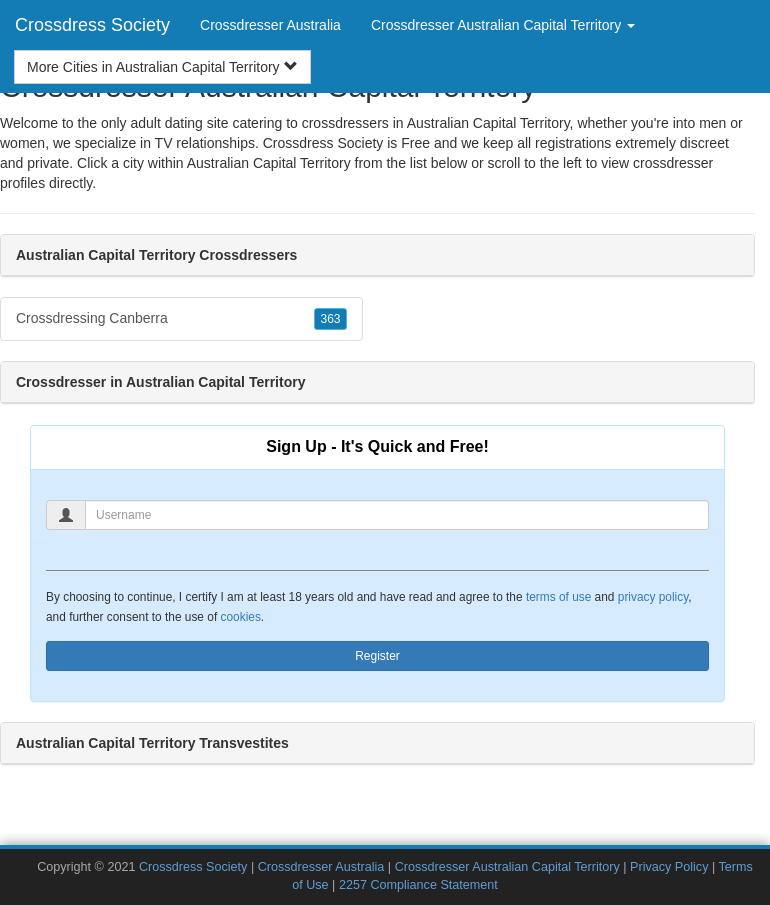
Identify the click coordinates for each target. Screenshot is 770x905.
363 (330, 319)
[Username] (397, 515)
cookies (241, 617)
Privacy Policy (669, 867)
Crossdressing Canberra (181, 319)
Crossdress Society (92, 25)
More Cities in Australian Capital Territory (162, 67)
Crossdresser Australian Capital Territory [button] (503, 25)
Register (377, 656)
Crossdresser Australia (270, 25)
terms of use (558, 597)
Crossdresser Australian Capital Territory (507, 867)
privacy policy (653, 597)
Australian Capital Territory (269, 163)
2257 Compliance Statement (418, 885)
